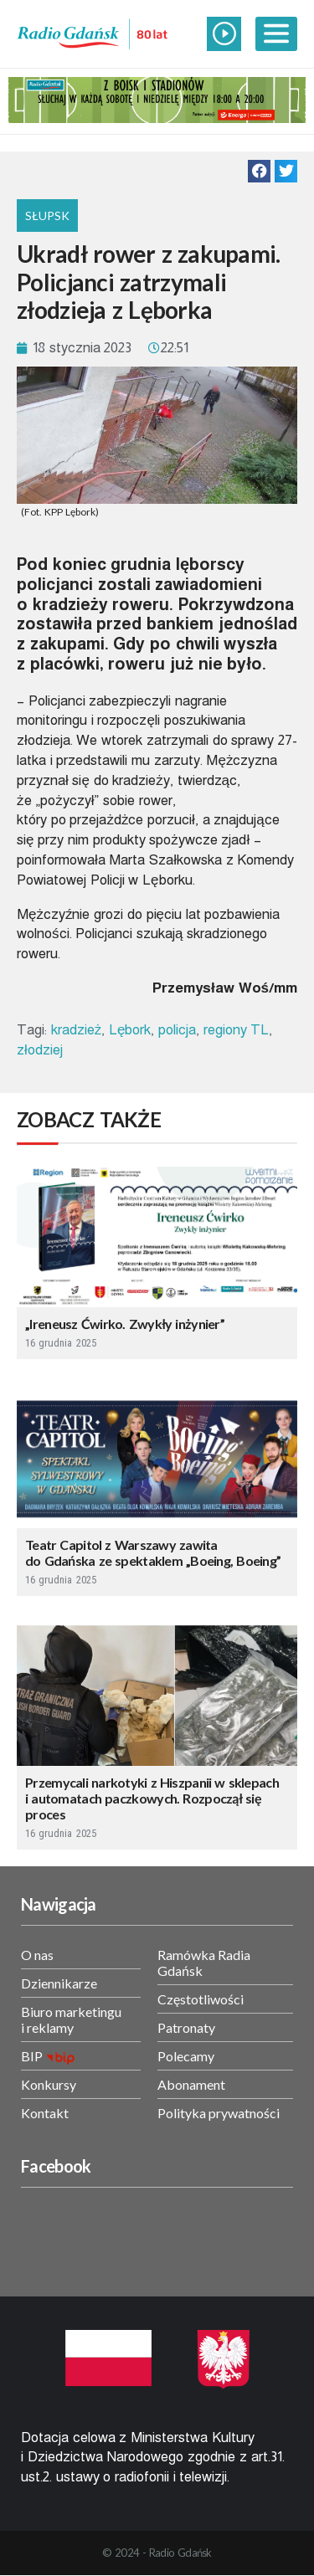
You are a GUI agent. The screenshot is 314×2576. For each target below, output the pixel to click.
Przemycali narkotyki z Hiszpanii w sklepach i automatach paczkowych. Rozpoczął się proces (152, 1798)
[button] (259, 171)
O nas (37, 1955)
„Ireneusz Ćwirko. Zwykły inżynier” (124, 1324)
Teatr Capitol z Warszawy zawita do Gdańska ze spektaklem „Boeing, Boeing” (153, 1552)
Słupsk (47, 215)
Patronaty (186, 2027)
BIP (32, 2056)
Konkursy (48, 2084)
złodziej (40, 1050)
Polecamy (185, 2056)
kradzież (76, 1030)
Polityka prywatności (218, 2113)
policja (177, 1030)
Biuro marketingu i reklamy (71, 2019)
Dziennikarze (59, 1983)
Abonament (191, 2084)
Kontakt (45, 2113)
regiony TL (236, 1030)
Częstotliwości (200, 1999)
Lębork (130, 1030)
